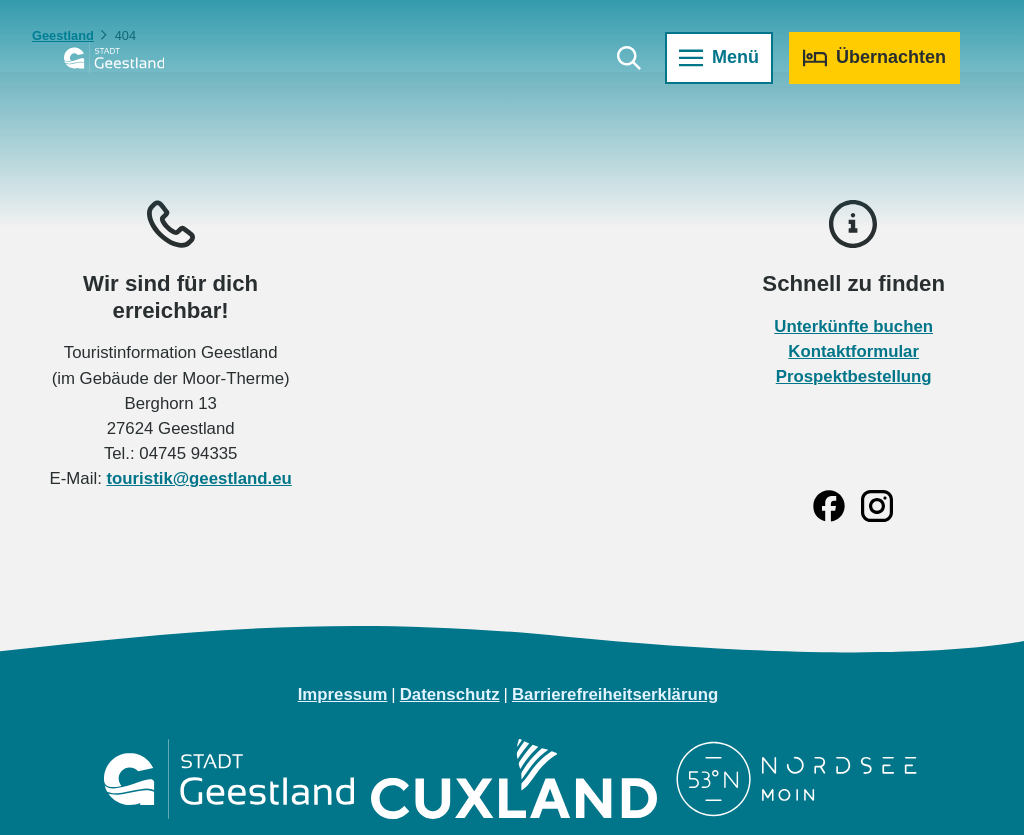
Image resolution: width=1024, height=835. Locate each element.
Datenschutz (450, 694)
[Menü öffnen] (719, 58)
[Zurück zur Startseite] (114, 58)
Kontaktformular (853, 351)
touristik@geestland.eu (198, 479)
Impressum (343, 694)
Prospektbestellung (853, 376)
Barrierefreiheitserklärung (615, 694)
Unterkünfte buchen (853, 326)
